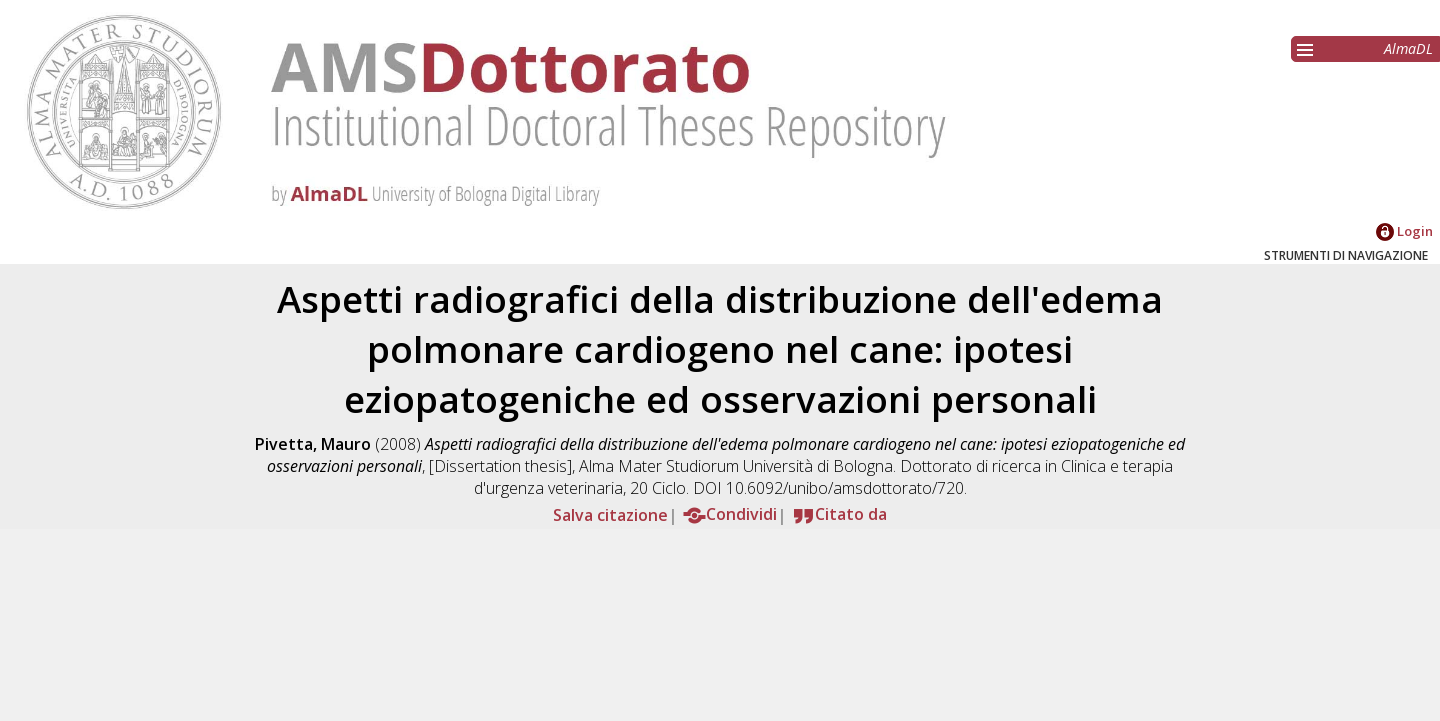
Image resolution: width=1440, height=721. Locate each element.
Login (1404, 231)
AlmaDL (1408, 48)
